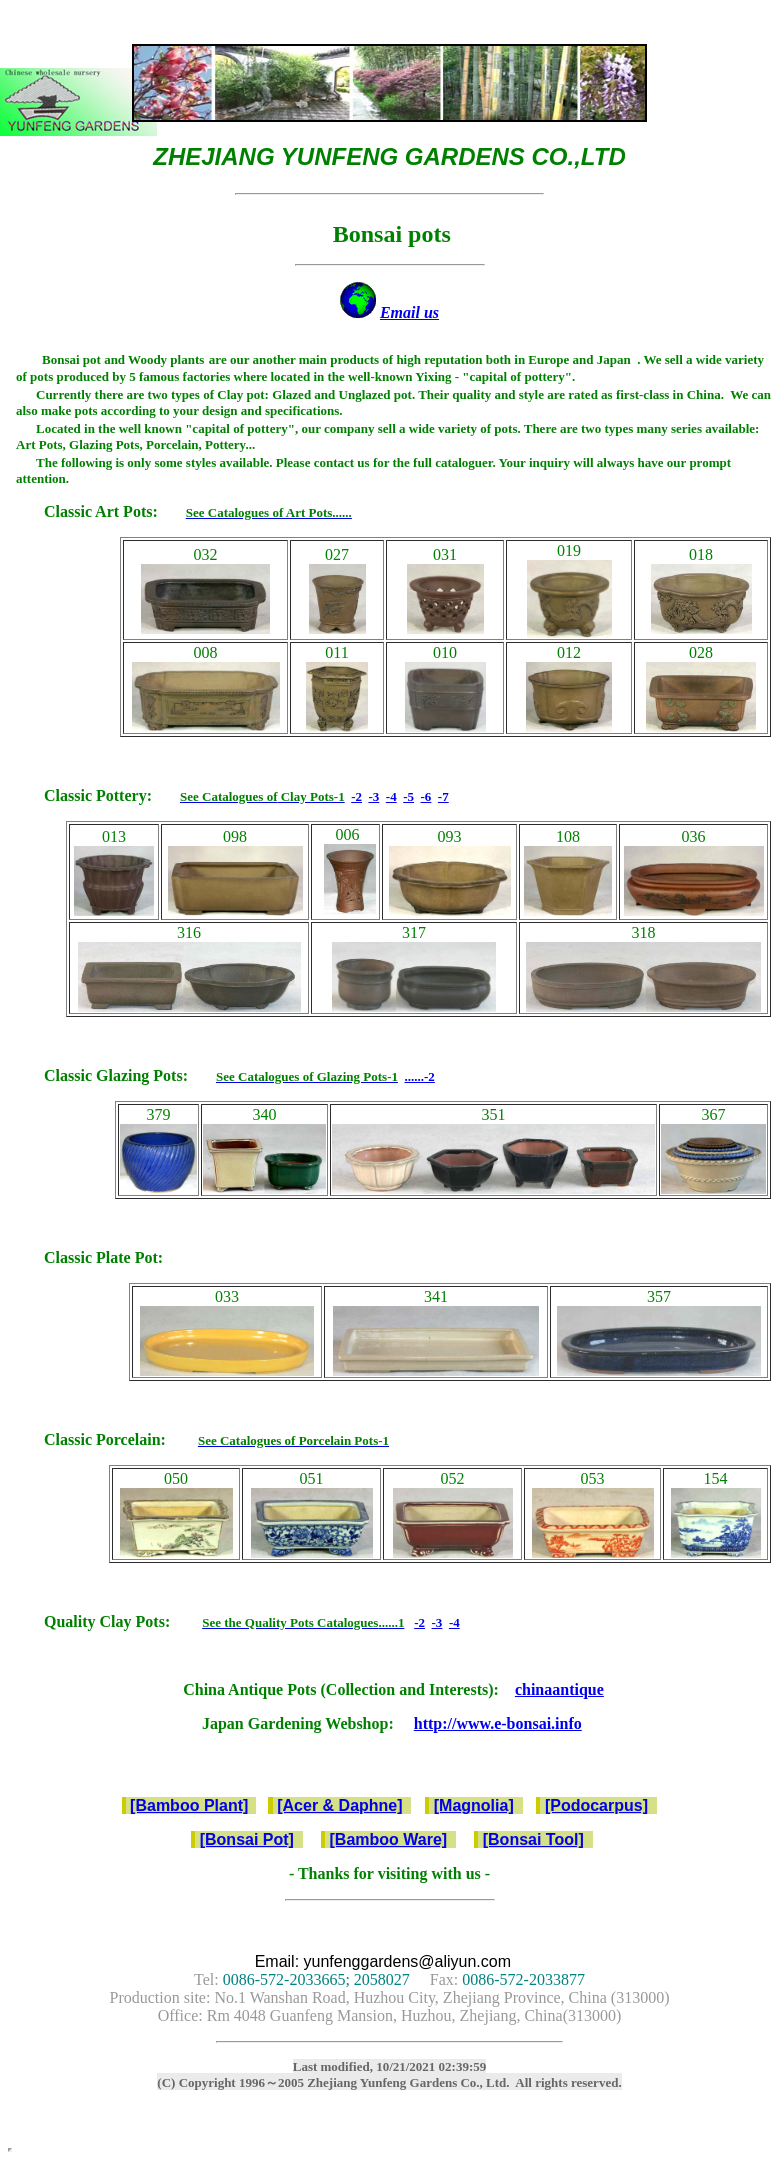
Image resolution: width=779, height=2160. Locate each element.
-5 (408, 796)
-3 (373, 796)
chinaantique (559, 1689)
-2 (356, 796)
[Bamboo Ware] (389, 1839)
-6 (426, 796)
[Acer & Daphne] (339, 1805)
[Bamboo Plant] (189, 1805)
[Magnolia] (474, 1805)
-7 (443, 796)
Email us (409, 312)
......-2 (419, 1076)
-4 (391, 796)
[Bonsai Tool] (533, 1839)
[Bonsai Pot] (247, 1839)
